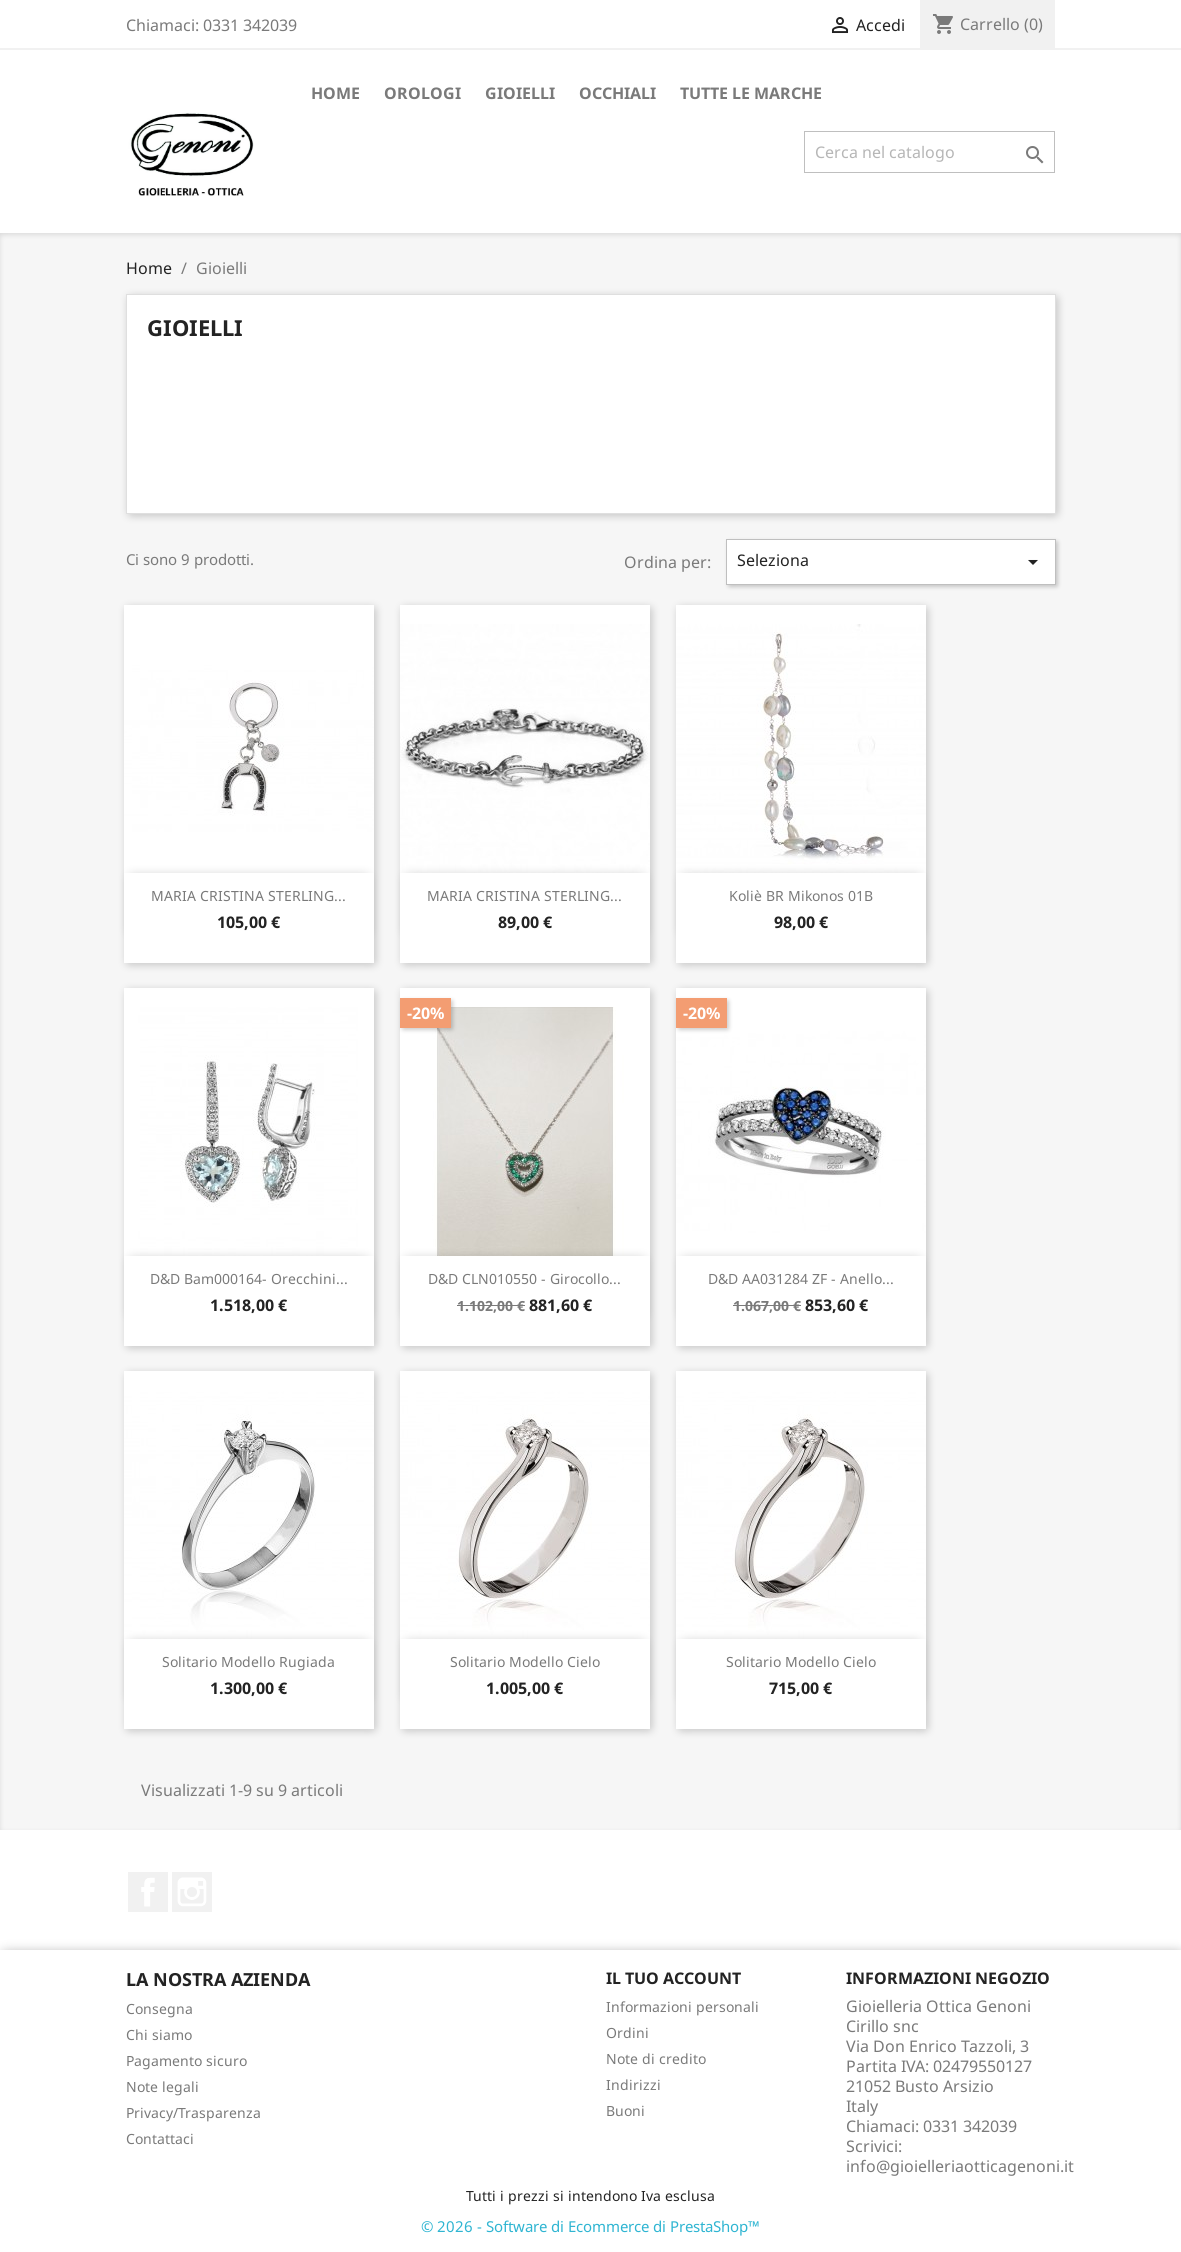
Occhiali (617, 93)
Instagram (192, 1892)
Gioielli (520, 93)
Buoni (625, 2110)
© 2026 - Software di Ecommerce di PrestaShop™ (590, 2226)
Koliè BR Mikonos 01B (801, 895)
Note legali (162, 2086)
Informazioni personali (682, 2006)
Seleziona (891, 561)
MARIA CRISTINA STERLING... (248, 895)
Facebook (148, 1892)
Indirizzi (633, 2084)
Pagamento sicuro (186, 2060)
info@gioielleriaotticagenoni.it (960, 2166)
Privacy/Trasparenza (193, 2112)
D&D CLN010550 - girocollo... (524, 1278)
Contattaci (160, 2138)
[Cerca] (929, 152)
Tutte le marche (751, 93)
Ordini (627, 2032)
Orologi (422, 93)
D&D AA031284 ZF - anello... (801, 1278)
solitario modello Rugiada (248, 1661)
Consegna (159, 2008)
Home (335, 93)
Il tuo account (673, 1978)
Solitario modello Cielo (525, 1661)
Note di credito (656, 2058)
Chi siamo (159, 2034)
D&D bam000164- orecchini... (249, 1278)
